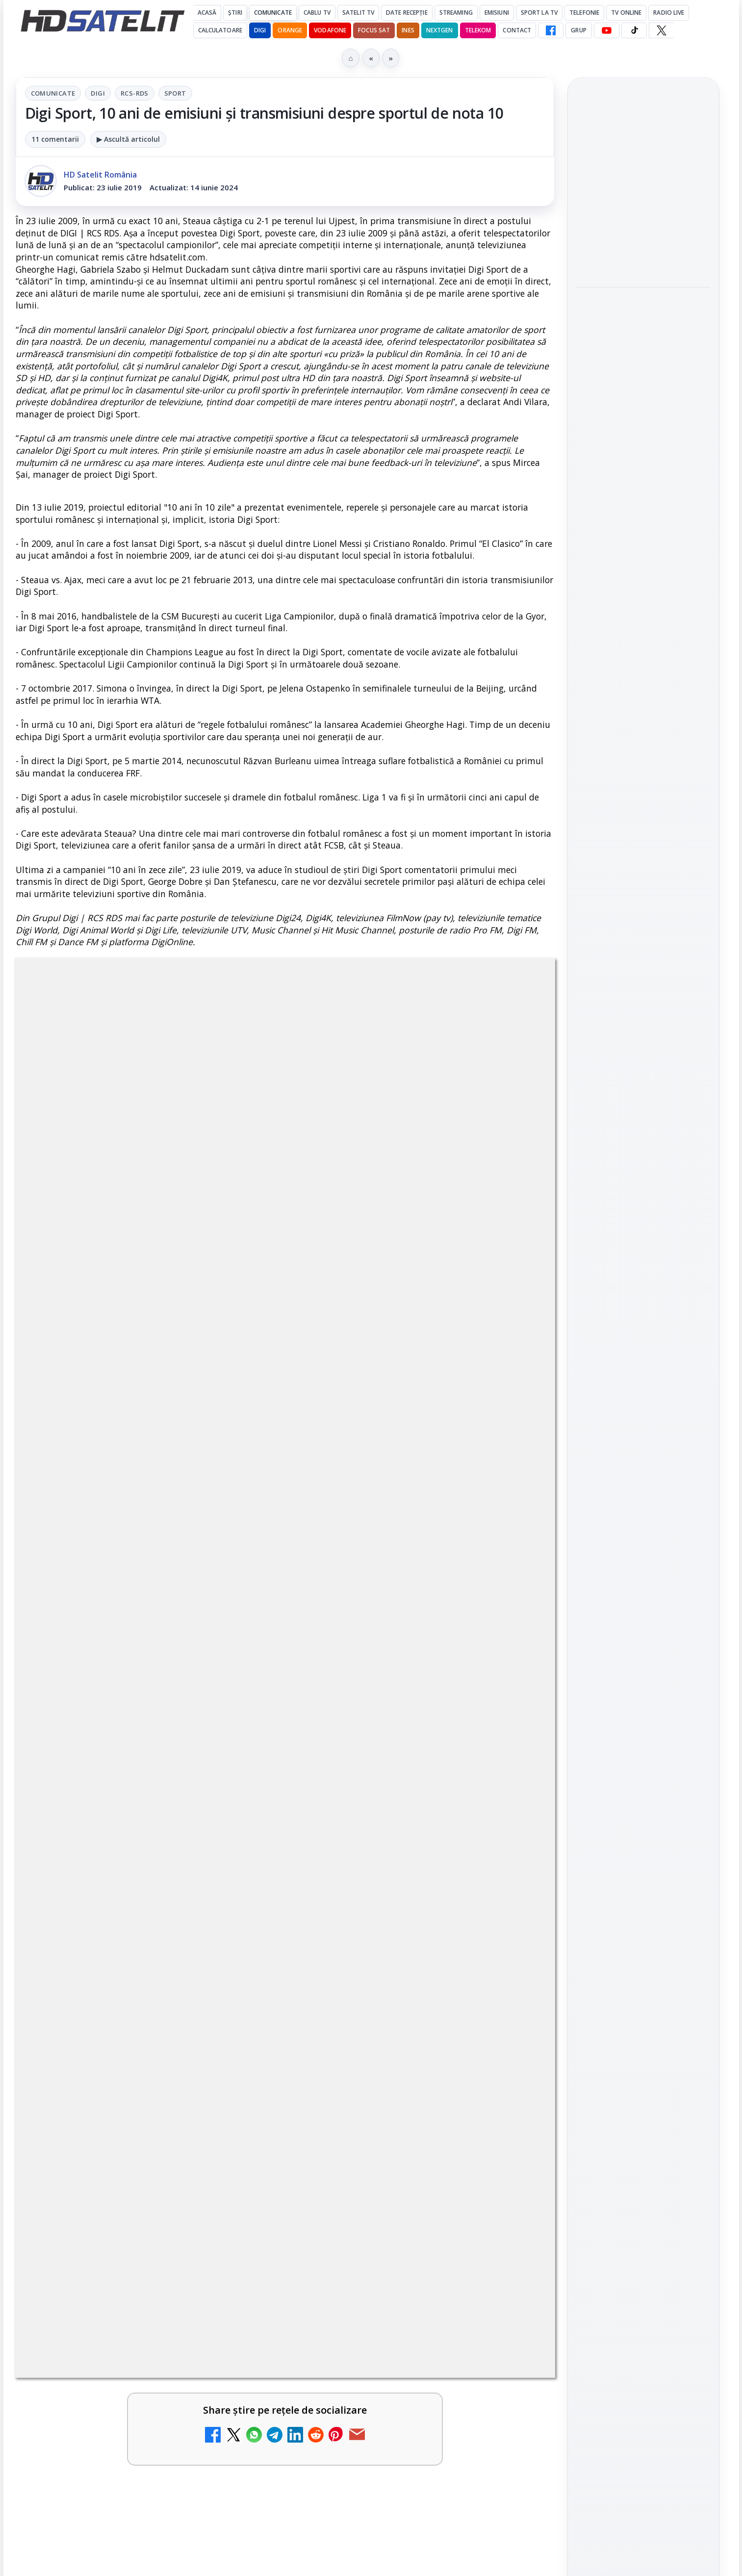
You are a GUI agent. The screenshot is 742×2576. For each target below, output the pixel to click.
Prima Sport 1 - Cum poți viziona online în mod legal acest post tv (122, 2544)
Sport (175, 93)
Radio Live (668, 12)
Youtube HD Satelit (643, 1311)
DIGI (260, 30)
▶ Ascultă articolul (128, 139)
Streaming (456, 12)
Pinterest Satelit (643, 1395)
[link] (148, 2461)
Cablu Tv (317, 12)
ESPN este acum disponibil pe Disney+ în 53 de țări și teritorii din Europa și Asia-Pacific (396, 2550)
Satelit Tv (358, 12)
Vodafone (330, 30)
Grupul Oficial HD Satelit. (212, 2157)
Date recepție (407, 12)
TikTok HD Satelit (643, 1339)
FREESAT (625, 1525)
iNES (408, 30)
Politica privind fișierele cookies (643, 1675)
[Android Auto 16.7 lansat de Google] (512, 2457)
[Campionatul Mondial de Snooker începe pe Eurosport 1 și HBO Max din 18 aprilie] (643, 530)
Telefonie (584, 12)
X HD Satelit (643, 1367)
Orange (290, 30)
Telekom (478, 30)
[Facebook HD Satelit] (550, 30)
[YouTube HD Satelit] (606, 30)
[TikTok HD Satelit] (634, 30)
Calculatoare (220, 30)
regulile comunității (177, 2143)
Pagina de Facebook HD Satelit (643, 1211)
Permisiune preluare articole (643, 1643)
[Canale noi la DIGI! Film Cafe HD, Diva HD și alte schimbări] (238, 2457)
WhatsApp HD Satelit (643, 1283)
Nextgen (439, 30)
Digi (98, 93)
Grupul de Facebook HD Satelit (643, 1250)
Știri (235, 12)
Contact (517, 30)
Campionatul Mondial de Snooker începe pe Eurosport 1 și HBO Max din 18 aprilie (642, 464)
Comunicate (273, 12)
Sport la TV (539, 12)
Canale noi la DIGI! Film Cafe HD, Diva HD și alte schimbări (115, 2442)
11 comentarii (55, 139)
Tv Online (626, 12)
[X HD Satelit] (661, 30)
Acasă (207, 12)
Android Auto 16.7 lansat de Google (398, 2436)
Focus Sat (374, 30)
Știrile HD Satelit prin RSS (643, 1428)
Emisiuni (497, 12)
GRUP (578, 30)
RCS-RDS (135, 93)
